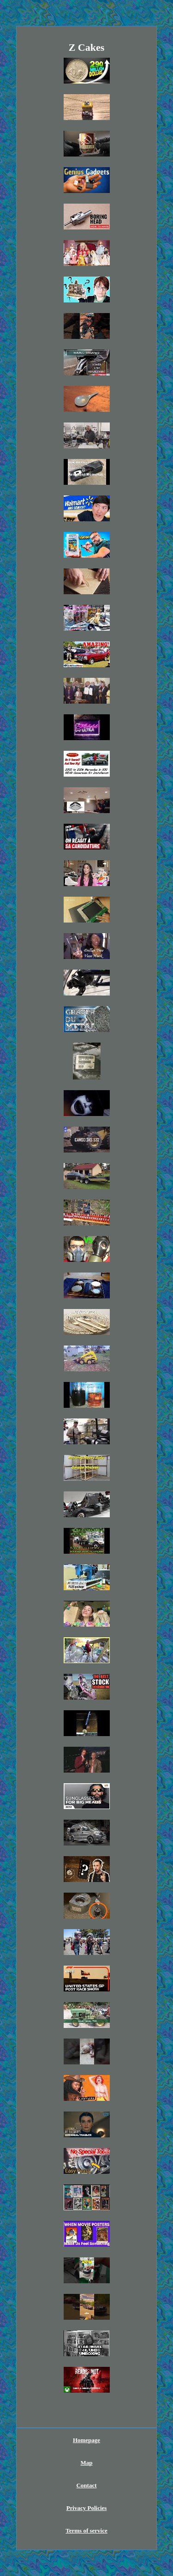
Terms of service (86, 2530)
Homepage (86, 2440)
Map (87, 2462)
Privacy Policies (86, 2507)
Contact (86, 2485)
